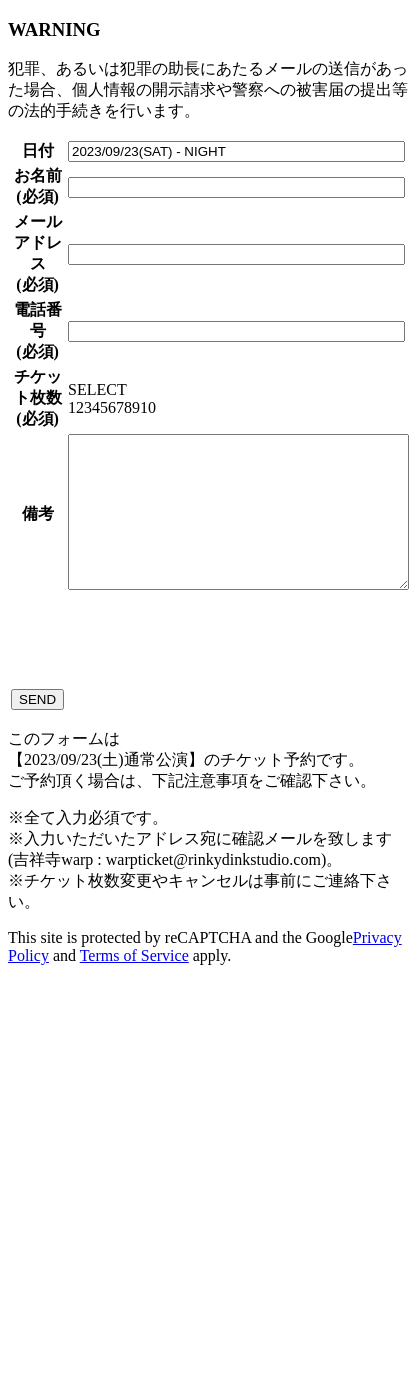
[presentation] (188, 1024)
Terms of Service (134, 1342)
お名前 (21, 238)
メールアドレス (21, 389)
